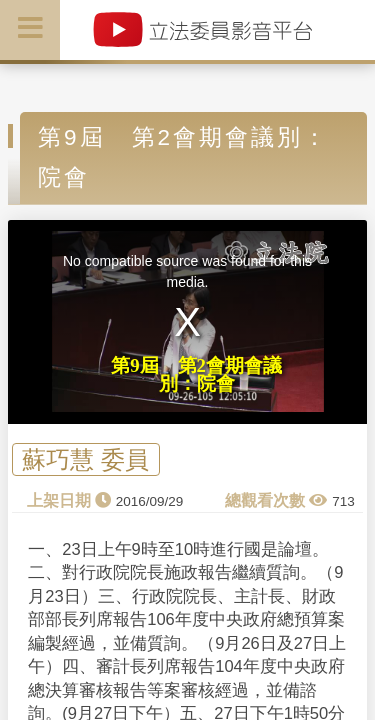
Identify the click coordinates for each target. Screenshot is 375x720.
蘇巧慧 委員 (85, 459)
